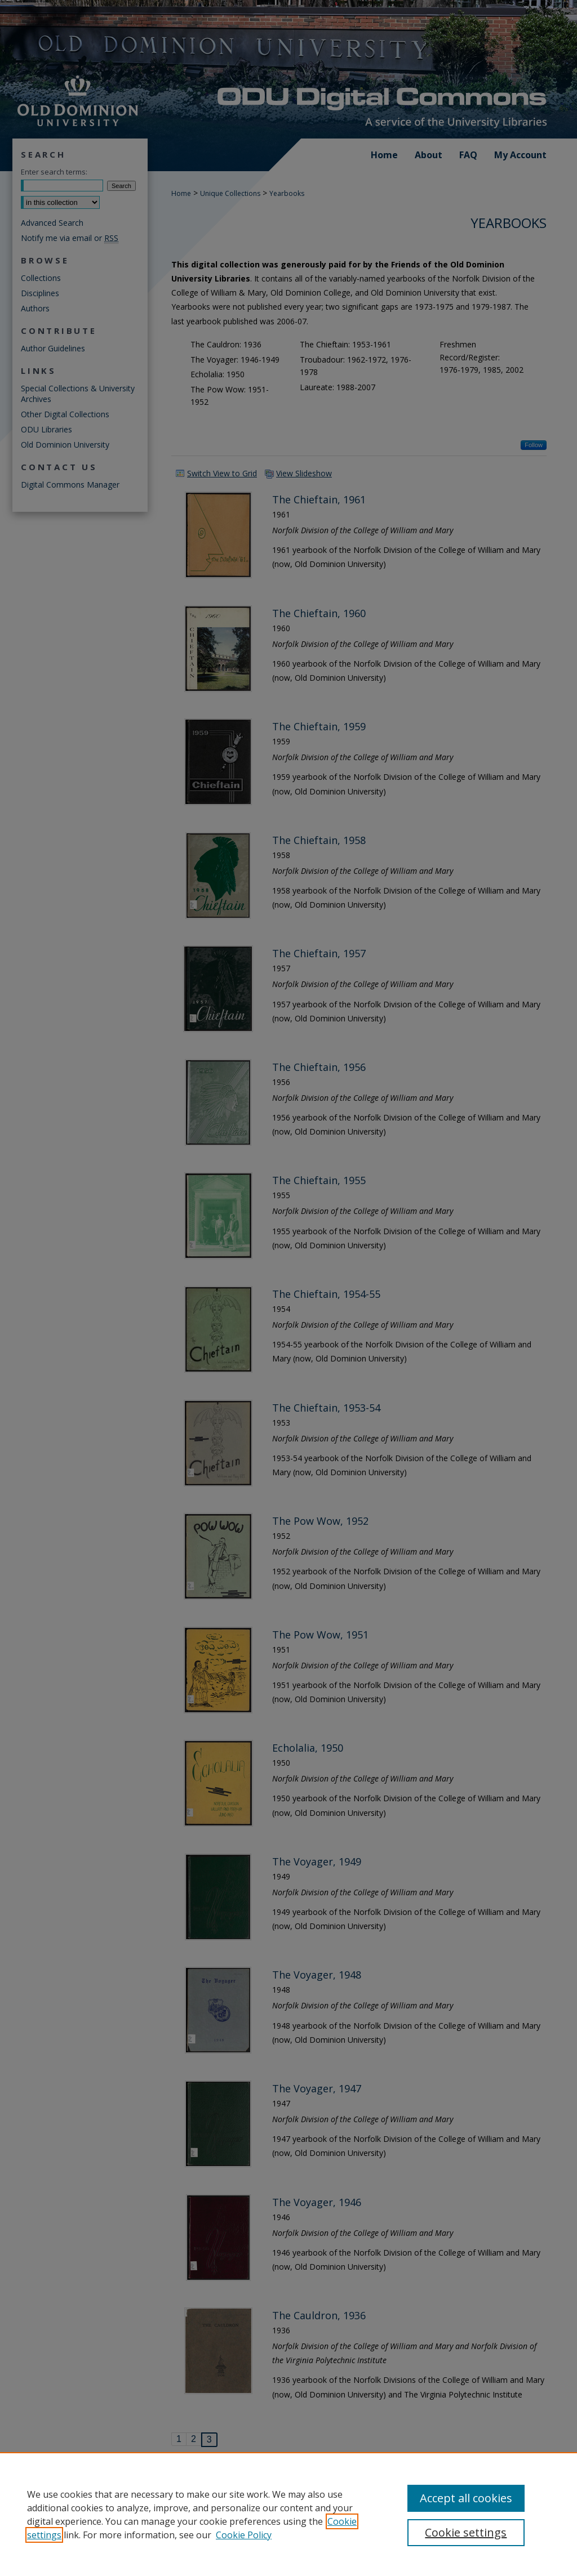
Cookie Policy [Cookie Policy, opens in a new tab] (244, 2535)
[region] (288, 2514)
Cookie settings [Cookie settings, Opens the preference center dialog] (466, 2532)
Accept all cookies (466, 2498)
